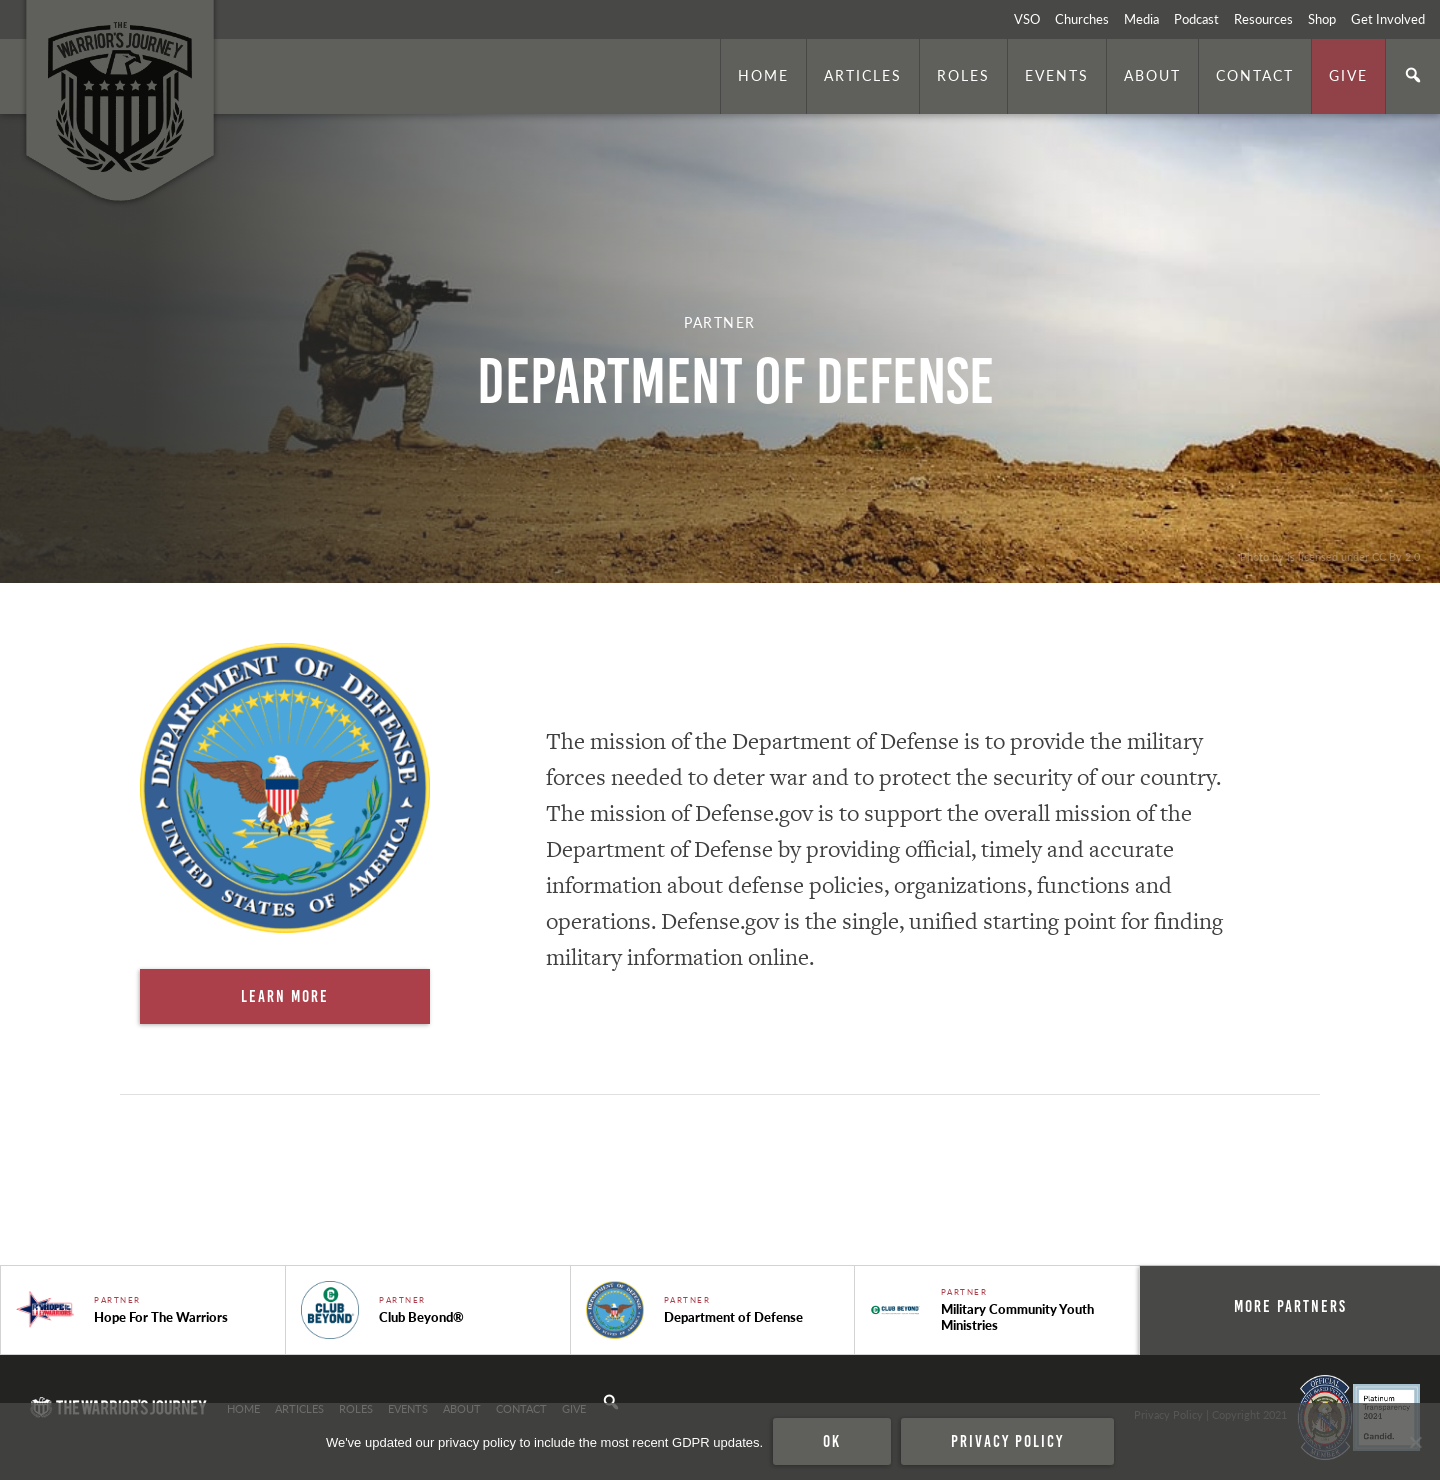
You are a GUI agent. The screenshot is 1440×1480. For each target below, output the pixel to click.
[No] (1415, 1442)
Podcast (1196, 19)
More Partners (1290, 1306)
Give (1348, 75)
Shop (1322, 19)
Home (763, 75)
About (1152, 75)
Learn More (285, 996)
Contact (1255, 75)
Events (1057, 75)
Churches (1082, 19)
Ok (832, 1441)
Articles (863, 75)
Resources (1263, 19)
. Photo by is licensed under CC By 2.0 (1327, 556)
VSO (1027, 19)
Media (1141, 19)
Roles (963, 75)
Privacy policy (1007, 1441)
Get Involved (1388, 19)
